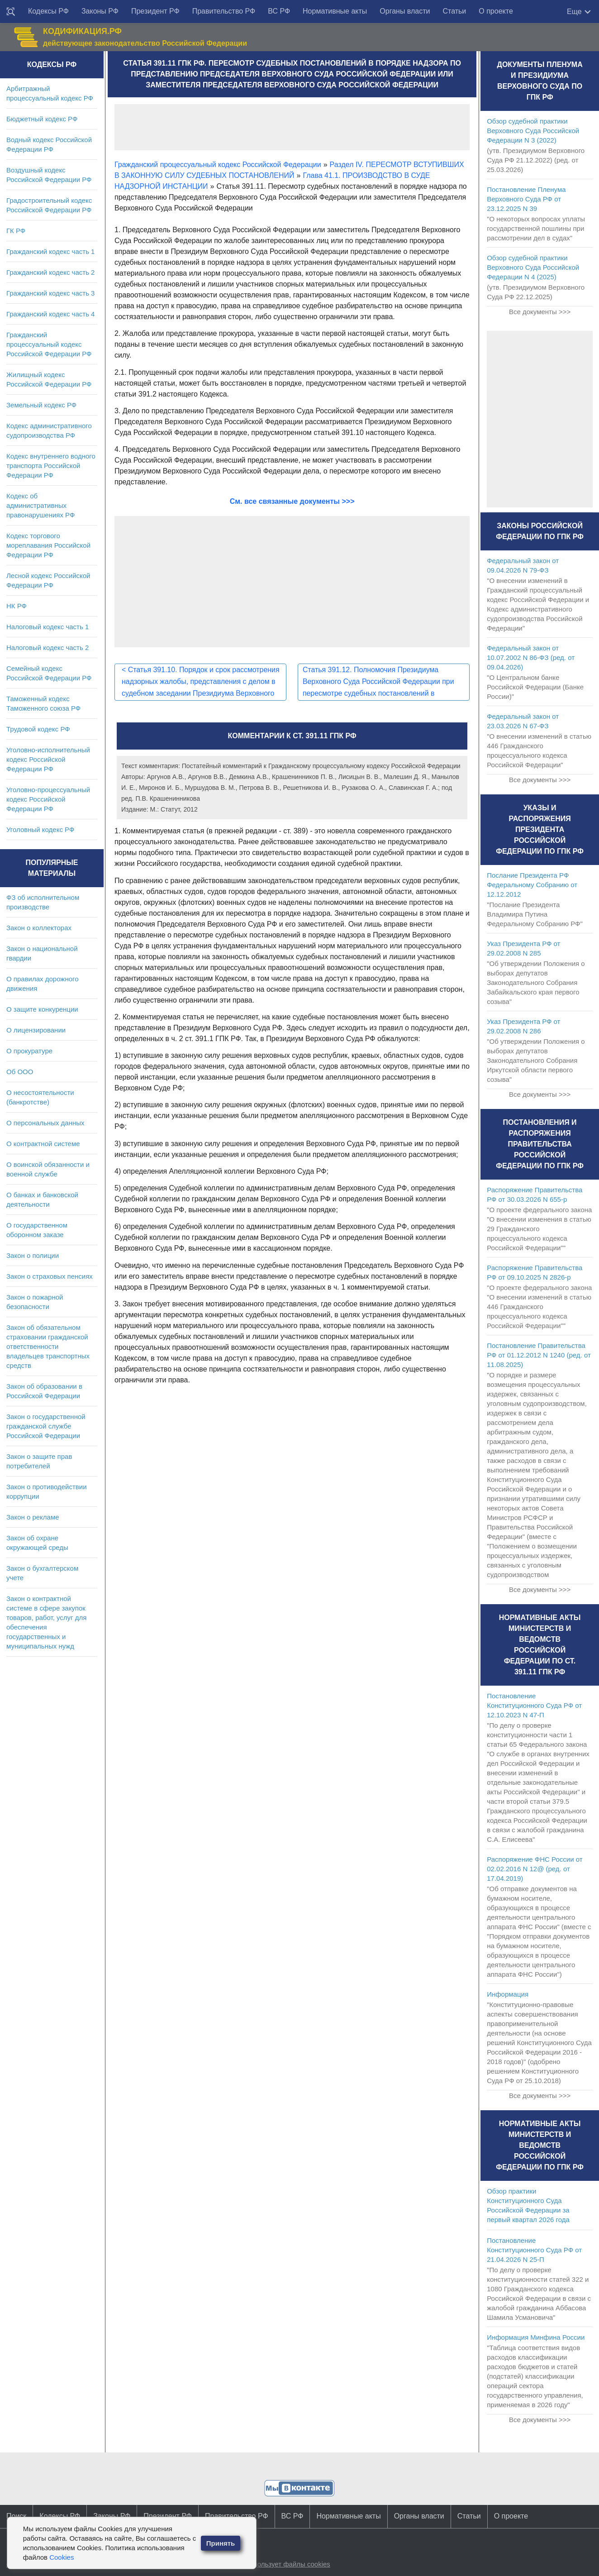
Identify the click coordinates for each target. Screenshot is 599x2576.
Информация (507, 1994)
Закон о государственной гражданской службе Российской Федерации (46, 1426)
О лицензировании (36, 1030)
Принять (220, 2543)
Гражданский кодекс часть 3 (50, 293)
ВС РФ (279, 11)
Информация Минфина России (536, 2337)
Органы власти (405, 11)
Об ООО (19, 1071)
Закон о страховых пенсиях (49, 1276)
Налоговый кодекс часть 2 (47, 647)
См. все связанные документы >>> (292, 501)
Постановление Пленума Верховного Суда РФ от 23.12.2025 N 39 (526, 199)
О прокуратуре (29, 1051)
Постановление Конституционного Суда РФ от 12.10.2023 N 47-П (534, 1705)
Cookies (61, 2557)
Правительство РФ (224, 11)
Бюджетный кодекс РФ (41, 119)
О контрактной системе (43, 1143)
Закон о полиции (32, 1255)
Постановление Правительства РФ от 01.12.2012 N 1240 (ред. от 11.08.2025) (539, 1355)
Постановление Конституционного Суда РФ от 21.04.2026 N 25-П (534, 2250)
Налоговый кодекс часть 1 (47, 627)
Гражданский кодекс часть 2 (50, 272)
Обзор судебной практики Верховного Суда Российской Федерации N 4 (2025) (533, 267)
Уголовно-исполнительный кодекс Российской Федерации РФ (48, 759)
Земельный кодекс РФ (41, 405)
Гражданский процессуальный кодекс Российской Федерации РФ (49, 344)
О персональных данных (45, 1123)
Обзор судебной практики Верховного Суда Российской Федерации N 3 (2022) (533, 130)
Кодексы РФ (48, 11)
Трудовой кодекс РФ (38, 729)
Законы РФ (100, 11)
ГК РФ (15, 230)
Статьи (454, 11)
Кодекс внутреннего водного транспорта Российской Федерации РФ (50, 465)
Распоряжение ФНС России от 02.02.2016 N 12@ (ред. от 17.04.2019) (534, 1868)
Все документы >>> (539, 311)
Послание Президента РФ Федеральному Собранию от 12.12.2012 (532, 884)
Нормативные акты (335, 11)
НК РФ (16, 606)
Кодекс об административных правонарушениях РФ (40, 505)
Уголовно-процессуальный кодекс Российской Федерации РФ (48, 799)
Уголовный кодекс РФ (40, 829)
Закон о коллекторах (38, 928)
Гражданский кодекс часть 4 (50, 314)
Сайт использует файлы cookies (279, 2564)
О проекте (496, 11)
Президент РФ (155, 11)
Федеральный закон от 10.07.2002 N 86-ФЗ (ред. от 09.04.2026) (531, 657)
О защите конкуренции (42, 1009)
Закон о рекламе (32, 1517)
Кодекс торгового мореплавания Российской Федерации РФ (48, 545)
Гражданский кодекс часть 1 (50, 251)
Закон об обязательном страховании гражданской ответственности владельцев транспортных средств (48, 1346)
